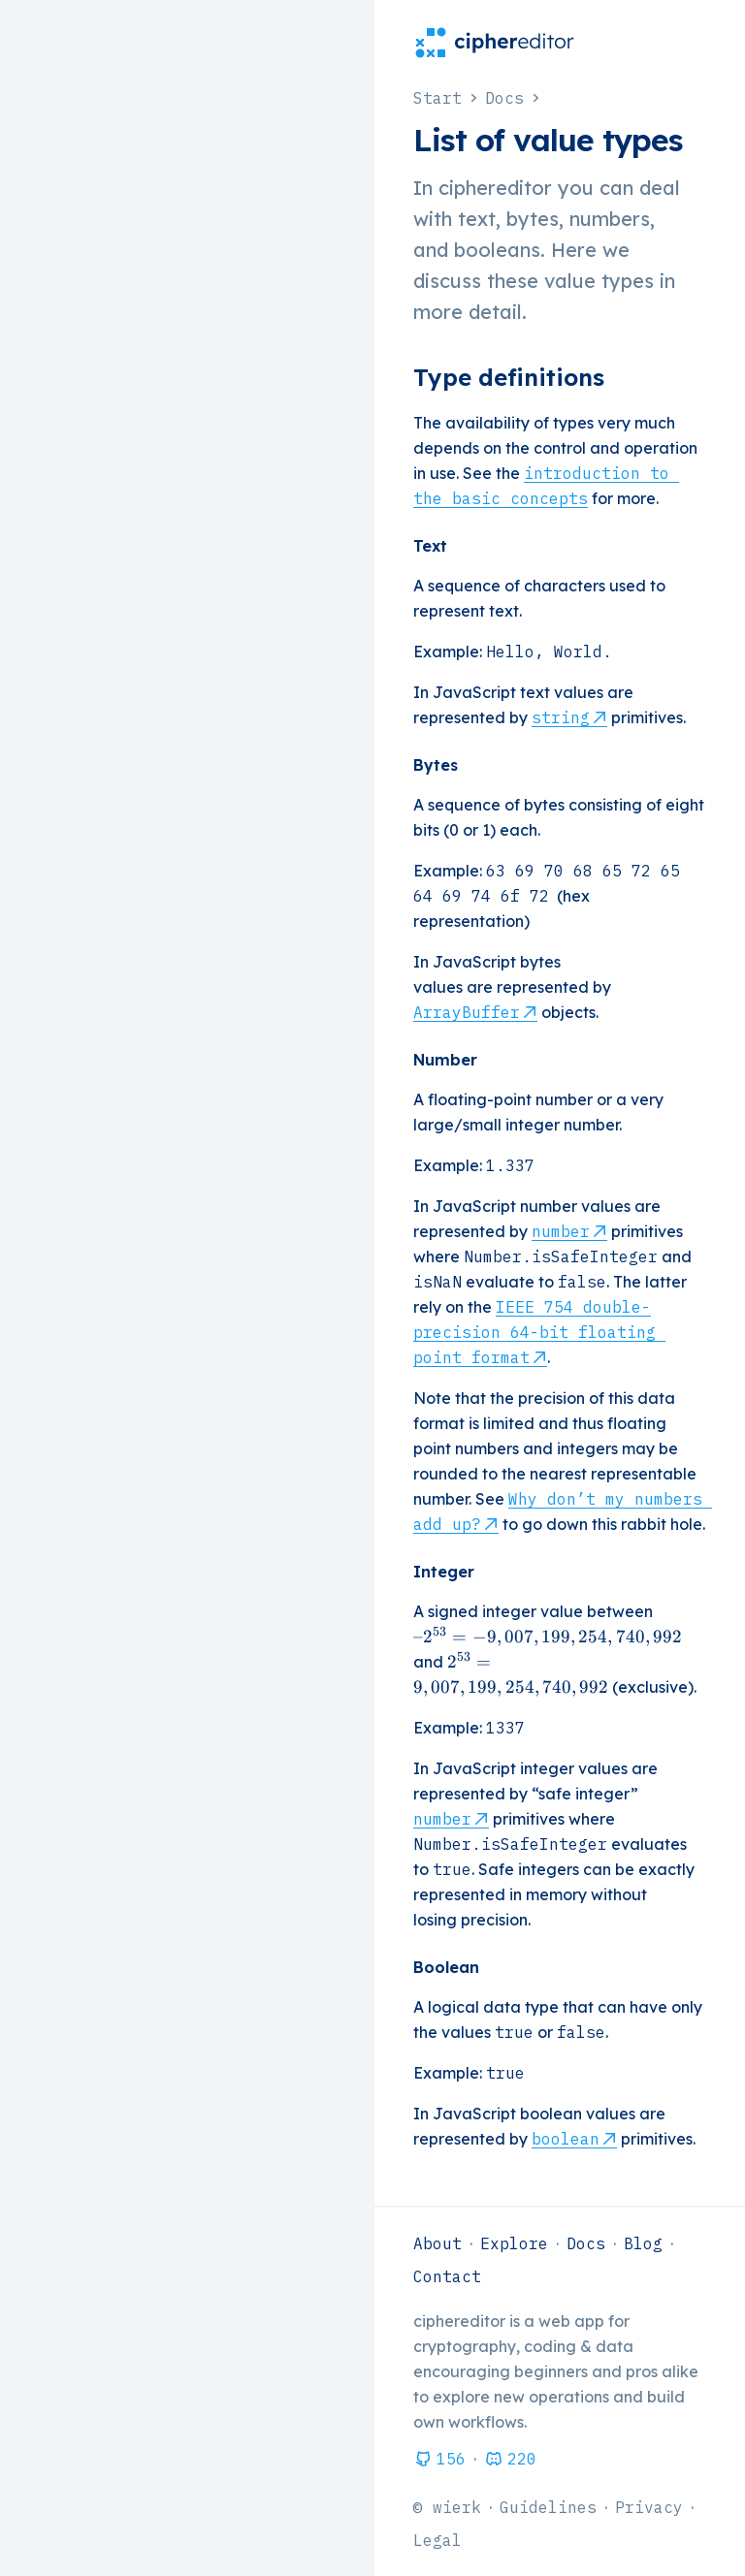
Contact (447, 2276)
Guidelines (548, 2507)
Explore (514, 2243)
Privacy (649, 2507)
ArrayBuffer (466, 1012)
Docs (586, 2243)
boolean (565, 2138)
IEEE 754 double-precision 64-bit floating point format (539, 1332)
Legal (437, 2540)
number (561, 1231)
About (437, 2243)
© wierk (447, 2507)
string (561, 717)
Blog (643, 2243)
